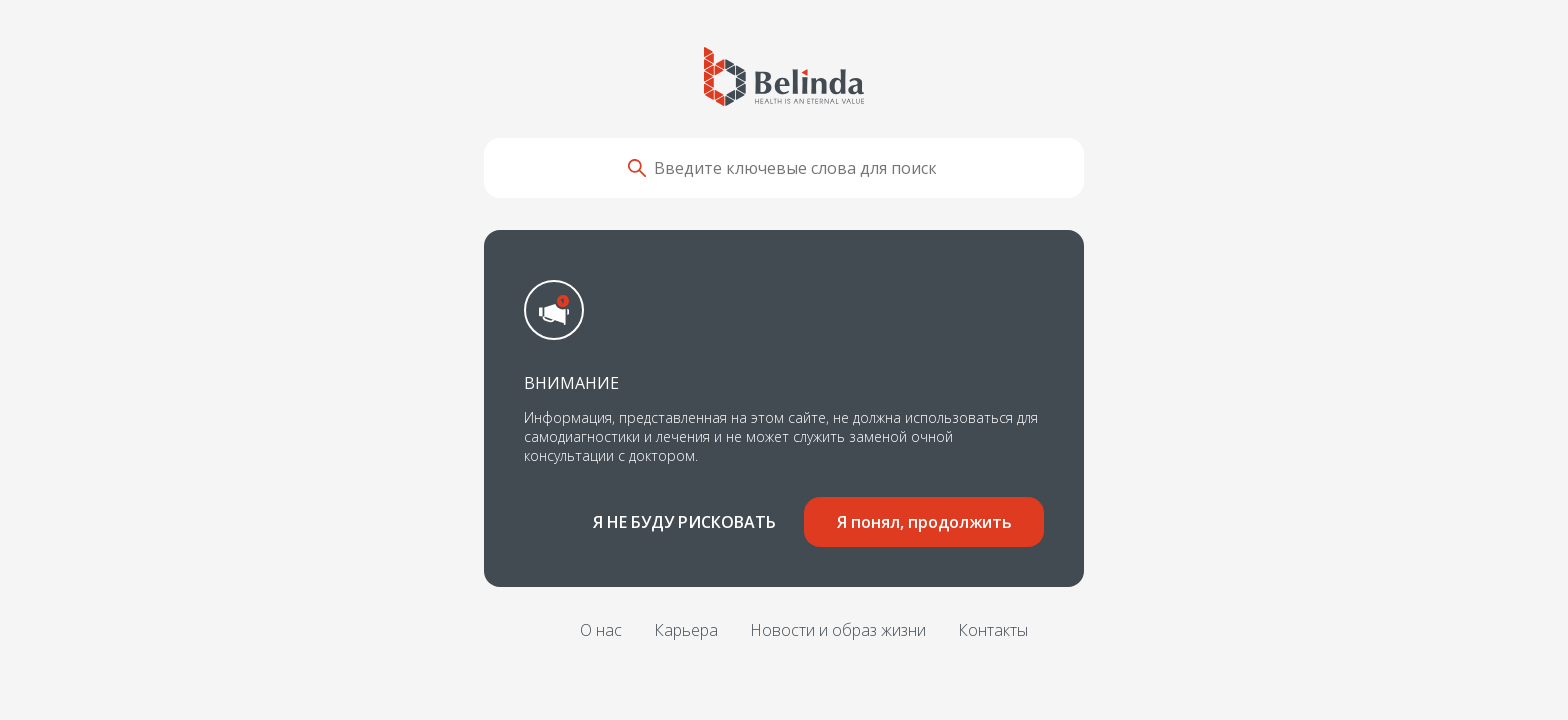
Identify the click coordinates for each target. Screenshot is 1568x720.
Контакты (993, 630)
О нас (601, 630)
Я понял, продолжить (924, 522)
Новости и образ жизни (838, 630)
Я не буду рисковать (684, 522)
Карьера (686, 630)
